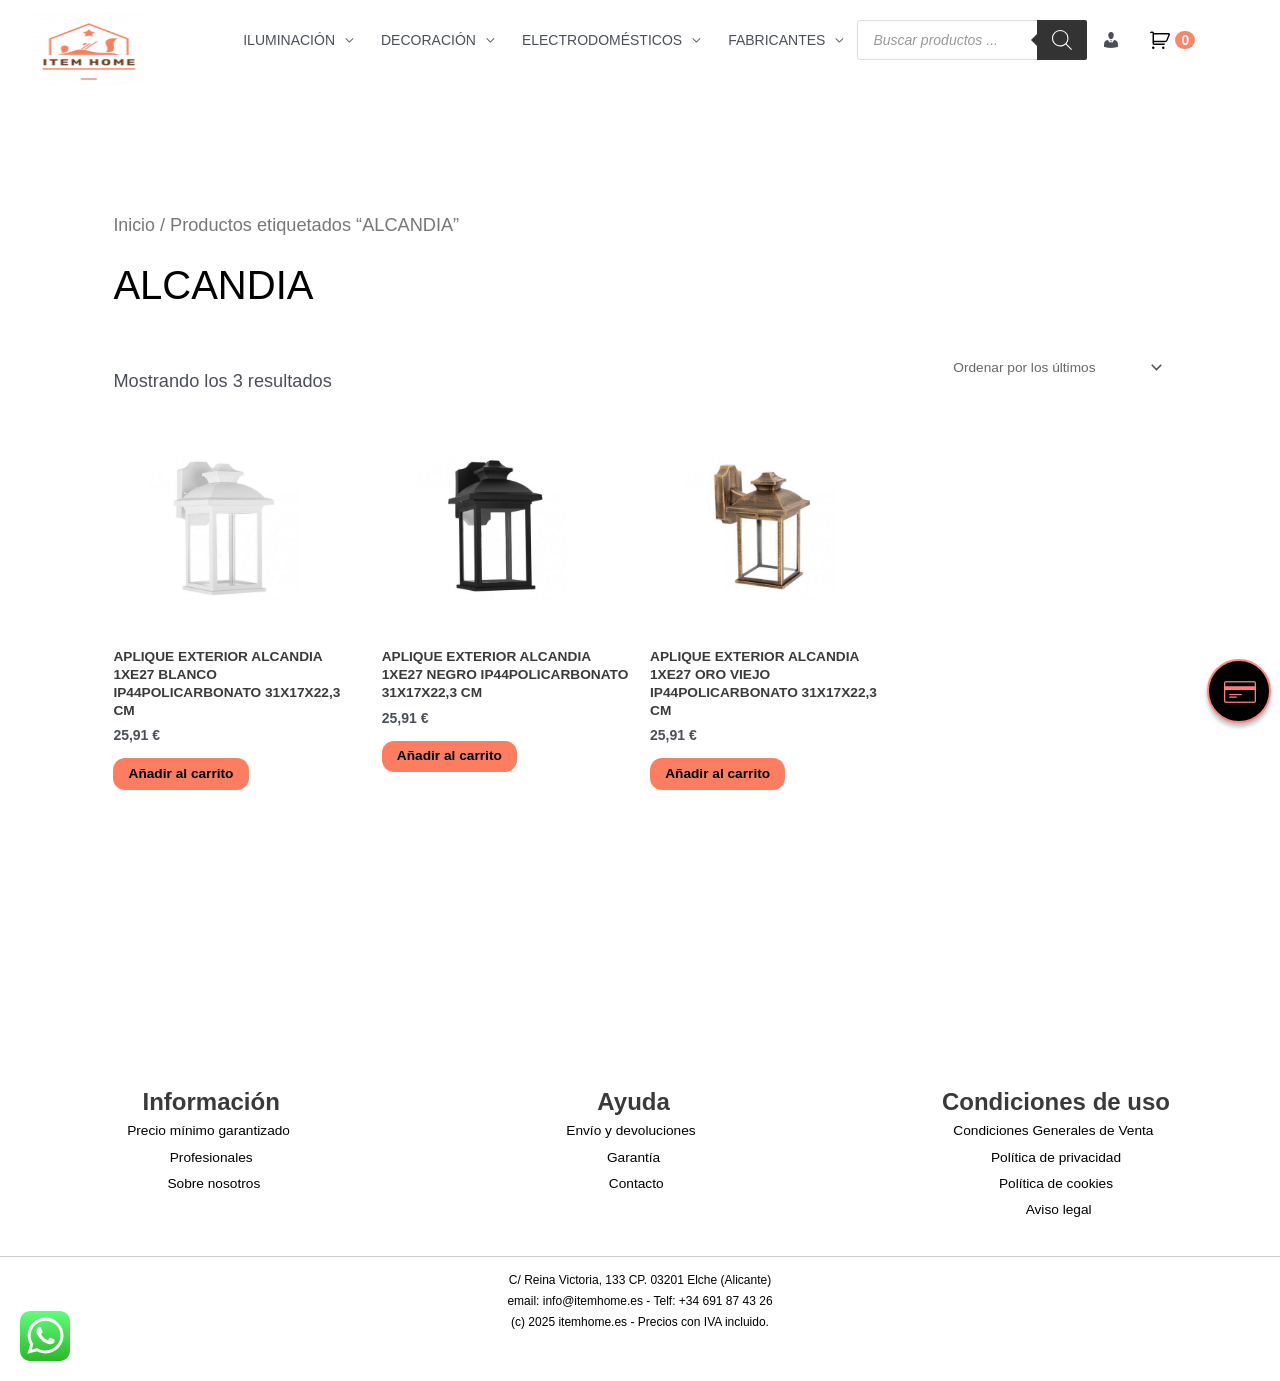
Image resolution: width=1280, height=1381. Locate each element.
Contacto (637, 1186)
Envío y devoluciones (630, 1134)
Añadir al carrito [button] (183, 777)
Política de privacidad (1055, 1160)
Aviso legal (1059, 1212)
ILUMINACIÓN (289, 40)
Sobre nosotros (214, 1186)
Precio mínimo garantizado (207, 1134)
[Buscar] (1062, 40)
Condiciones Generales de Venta (1052, 1134)
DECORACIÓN (428, 40)
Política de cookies (1056, 1186)
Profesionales (211, 1160)
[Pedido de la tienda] (1051, 368)
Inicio (134, 225)
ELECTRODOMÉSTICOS (602, 40)
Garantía (633, 1160)
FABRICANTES (776, 40)
